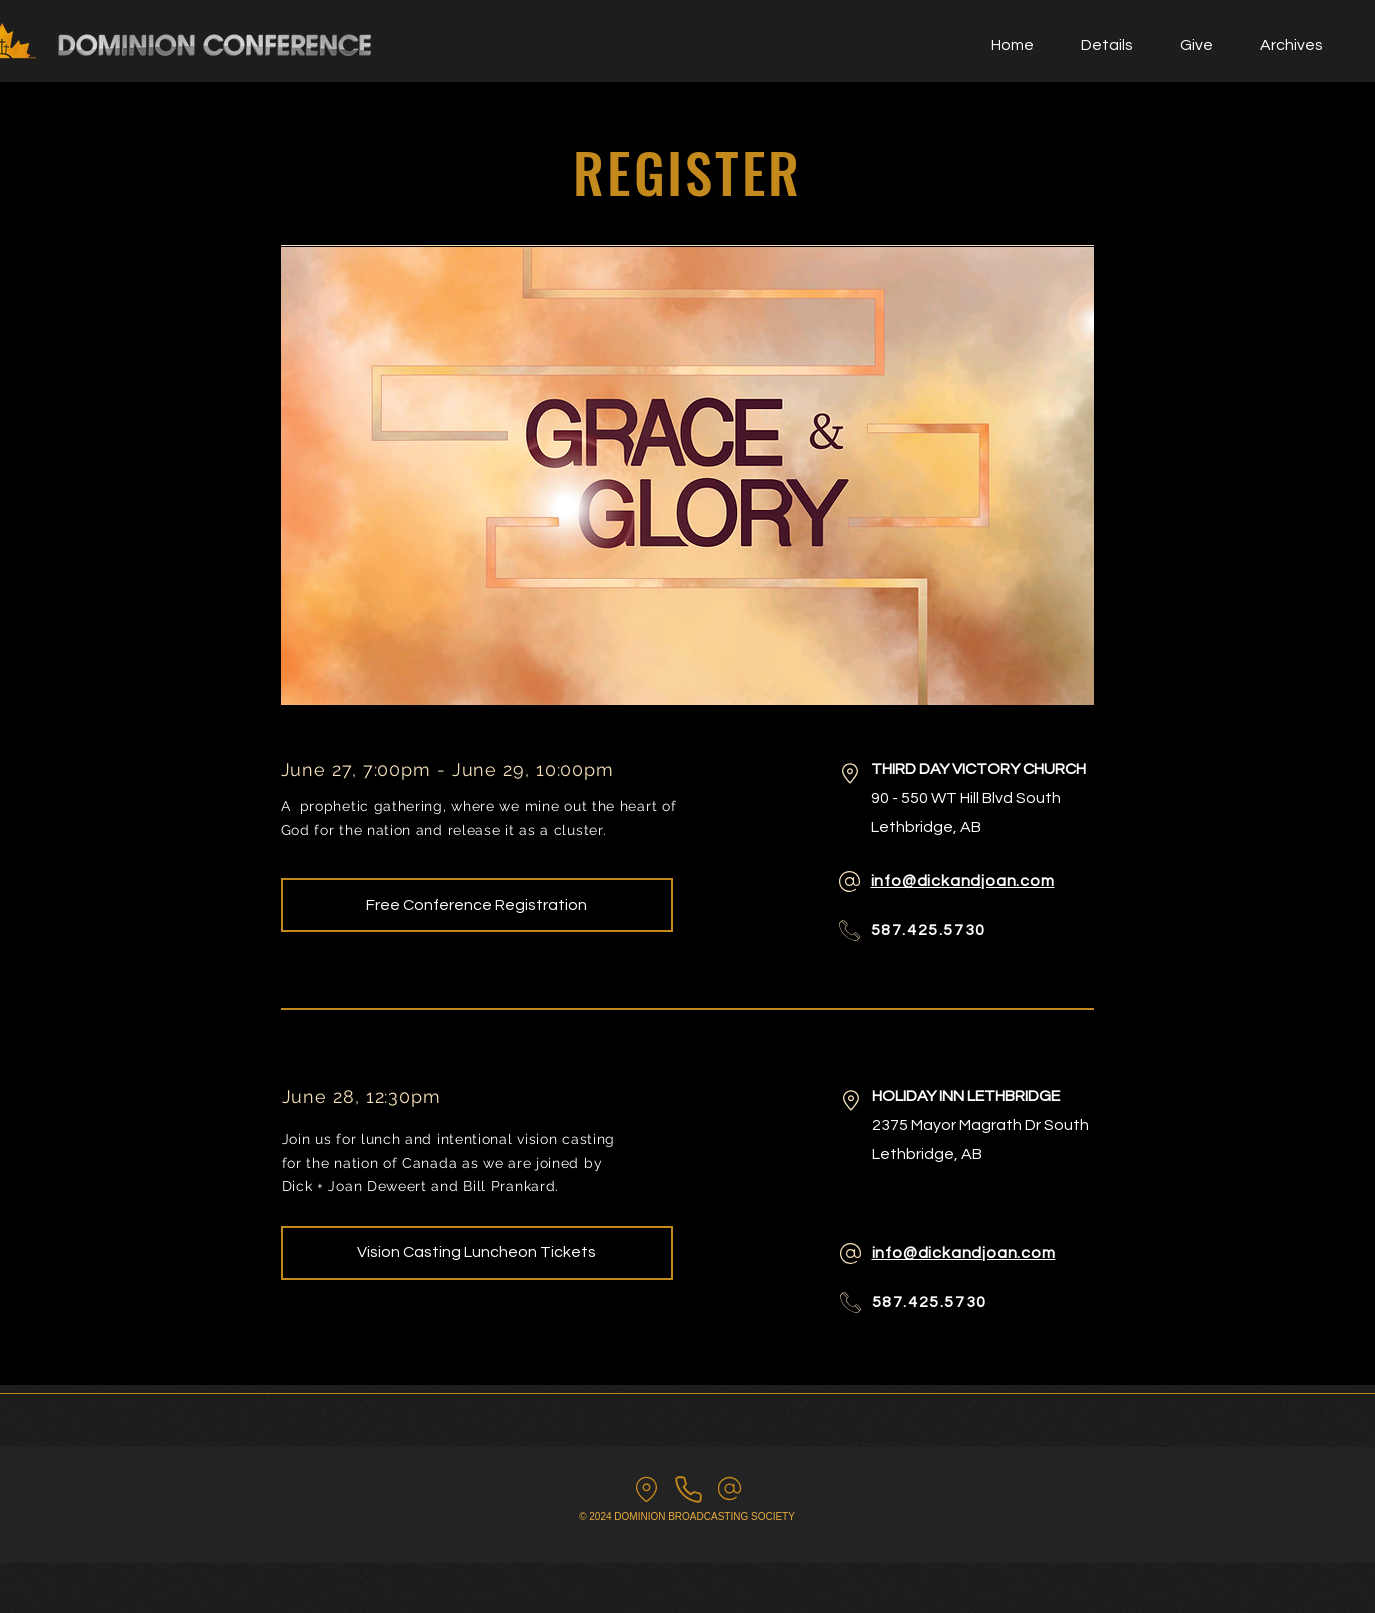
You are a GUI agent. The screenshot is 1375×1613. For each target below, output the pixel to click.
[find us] (646, 1489)
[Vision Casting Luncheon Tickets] (477, 1253)
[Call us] (688, 1489)
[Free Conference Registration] (477, 905)
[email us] (729, 1488)
